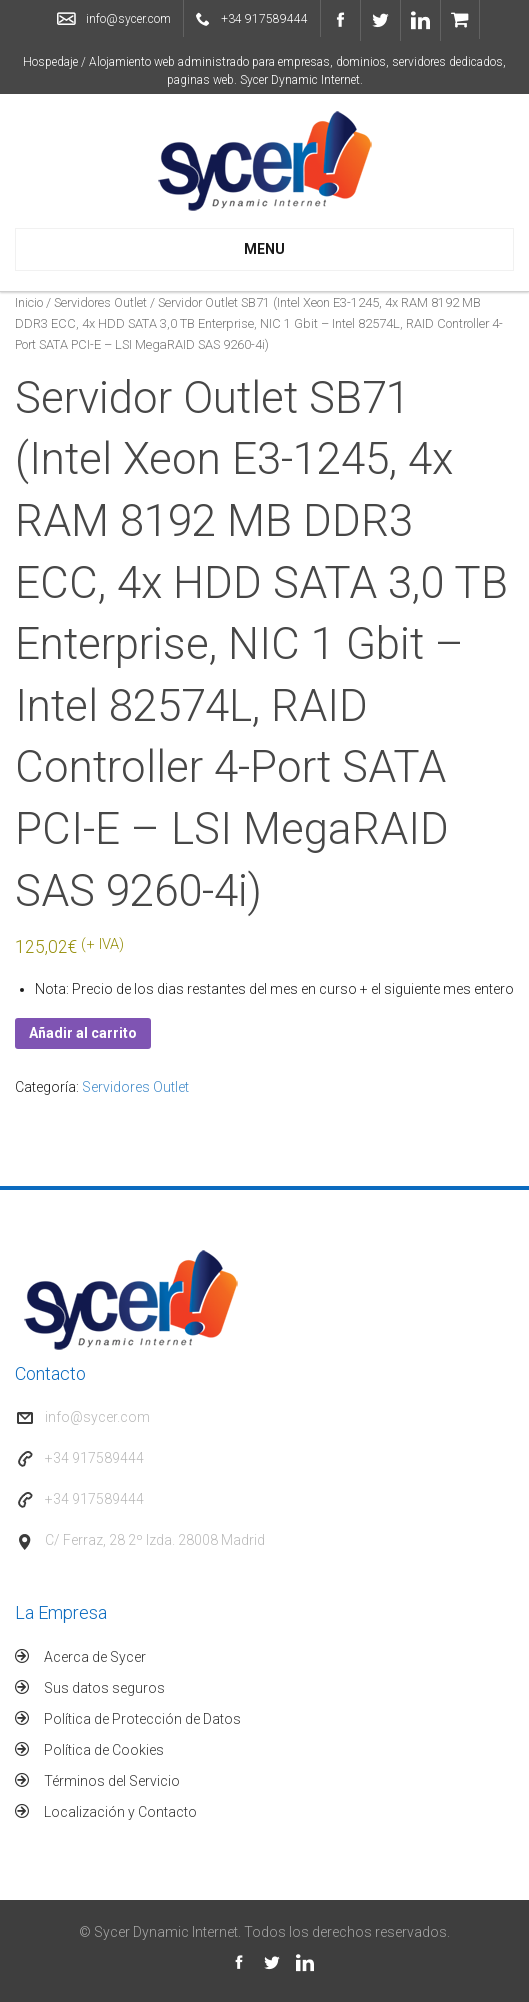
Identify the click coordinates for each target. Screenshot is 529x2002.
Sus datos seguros (104, 1688)
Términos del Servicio (112, 1781)
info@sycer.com (128, 19)
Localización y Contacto (120, 1812)
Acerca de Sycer (95, 1657)
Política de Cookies (104, 1750)
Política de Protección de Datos (142, 1719)
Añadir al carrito (83, 1033)
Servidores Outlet (100, 302)
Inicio (29, 302)
